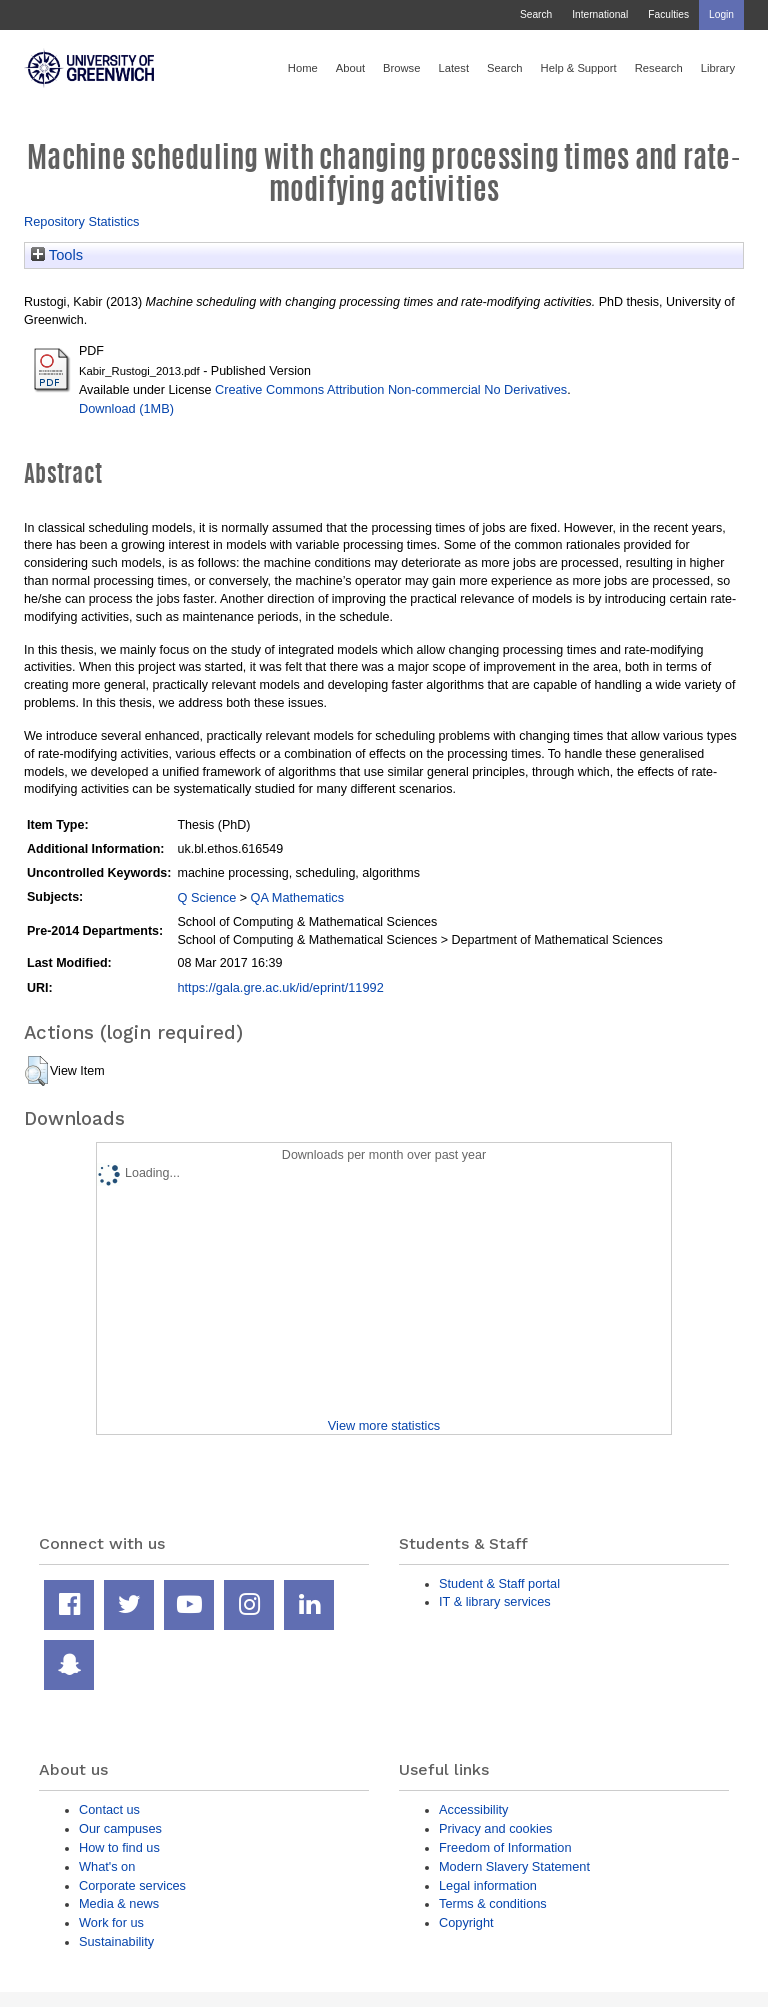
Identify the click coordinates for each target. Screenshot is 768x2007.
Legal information (488, 1885)
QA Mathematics (298, 897)
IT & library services (495, 1601)
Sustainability (116, 1941)
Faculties (668, 14)
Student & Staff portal (499, 1583)
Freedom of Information (505, 1847)
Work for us (111, 1922)
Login (721, 14)
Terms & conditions (493, 1903)
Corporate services (132, 1885)
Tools (57, 255)
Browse (401, 68)
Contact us (109, 1809)
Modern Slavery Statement (514, 1866)
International (600, 14)
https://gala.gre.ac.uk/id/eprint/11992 (280, 987)
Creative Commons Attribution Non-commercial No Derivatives (391, 389)
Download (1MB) (126, 408)
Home (303, 68)
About (350, 68)
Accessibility (473, 1809)
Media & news (119, 1903)
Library (718, 68)
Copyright (466, 1922)
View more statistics (384, 1425)
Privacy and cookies (495, 1828)
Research (659, 68)
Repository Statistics (82, 221)
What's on (107, 1866)
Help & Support (579, 68)
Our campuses (120, 1828)
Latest (453, 68)
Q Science (206, 897)
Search (536, 14)
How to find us (119, 1847)
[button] (36, 1071)
